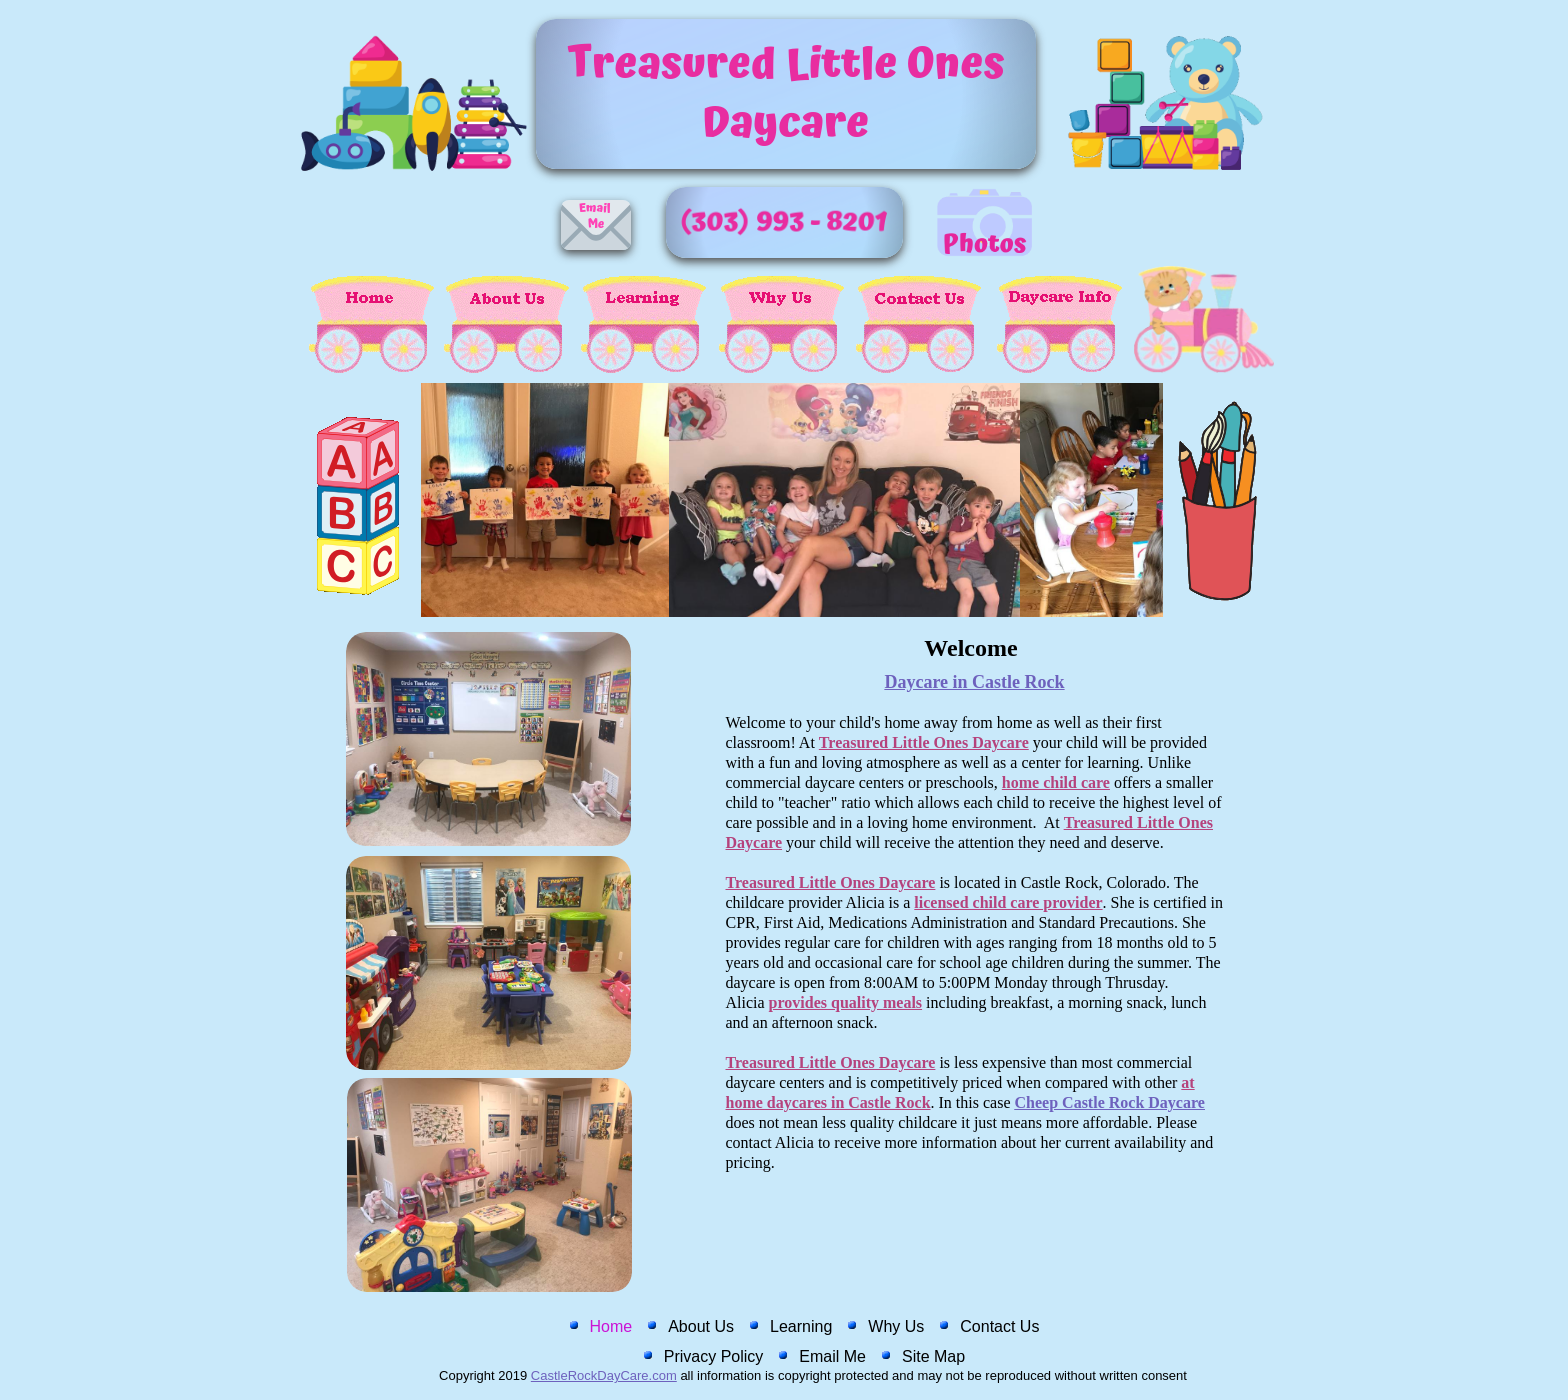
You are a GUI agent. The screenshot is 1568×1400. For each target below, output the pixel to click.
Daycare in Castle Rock (974, 682)
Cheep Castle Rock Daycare (1110, 1102)
